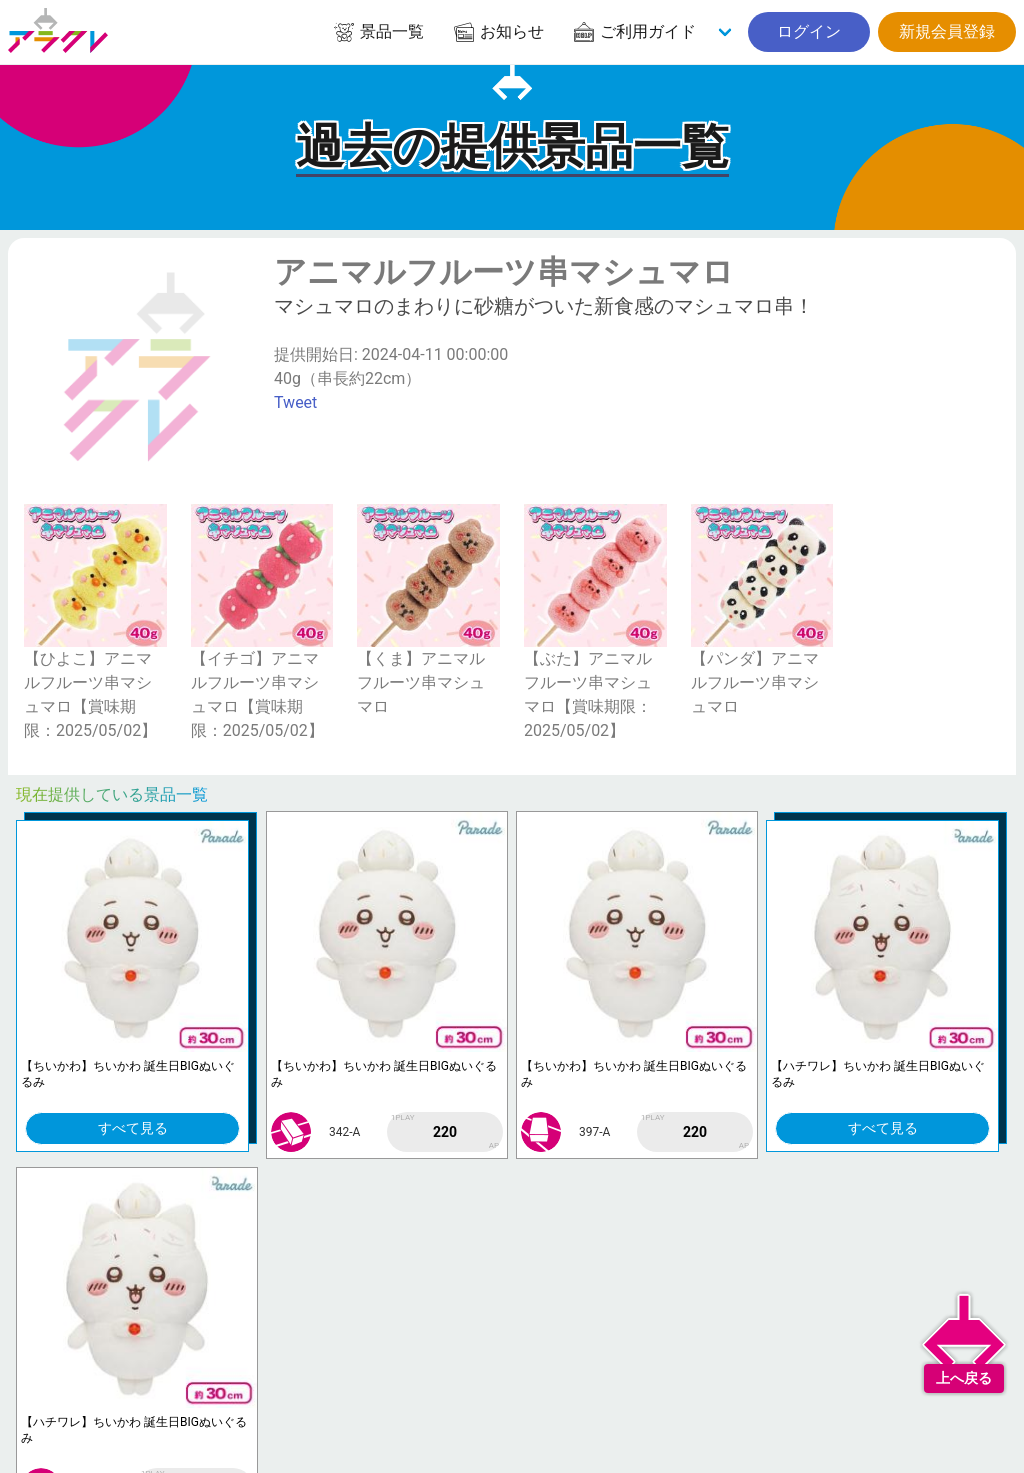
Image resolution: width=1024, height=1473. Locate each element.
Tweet (295, 402)
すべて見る (133, 1128)
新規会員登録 (947, 31)
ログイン (809, 31)
